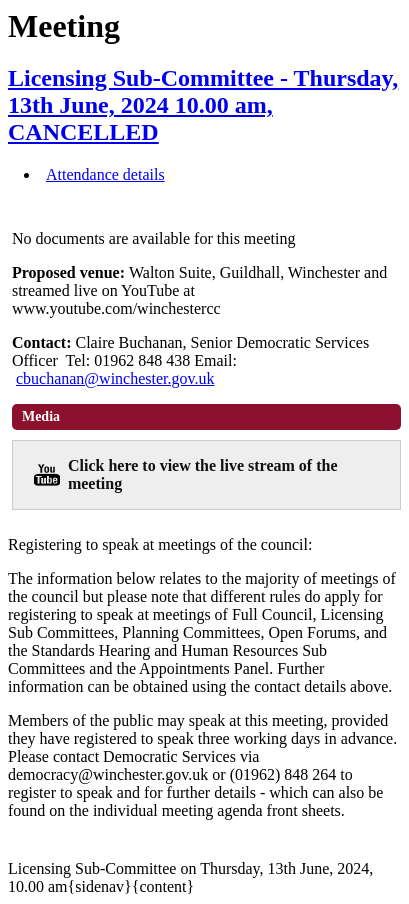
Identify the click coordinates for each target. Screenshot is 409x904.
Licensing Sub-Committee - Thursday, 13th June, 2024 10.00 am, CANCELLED (203, 105)
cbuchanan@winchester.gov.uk (115, 378)
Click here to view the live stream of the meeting (203, 474)
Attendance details (105, 174)
